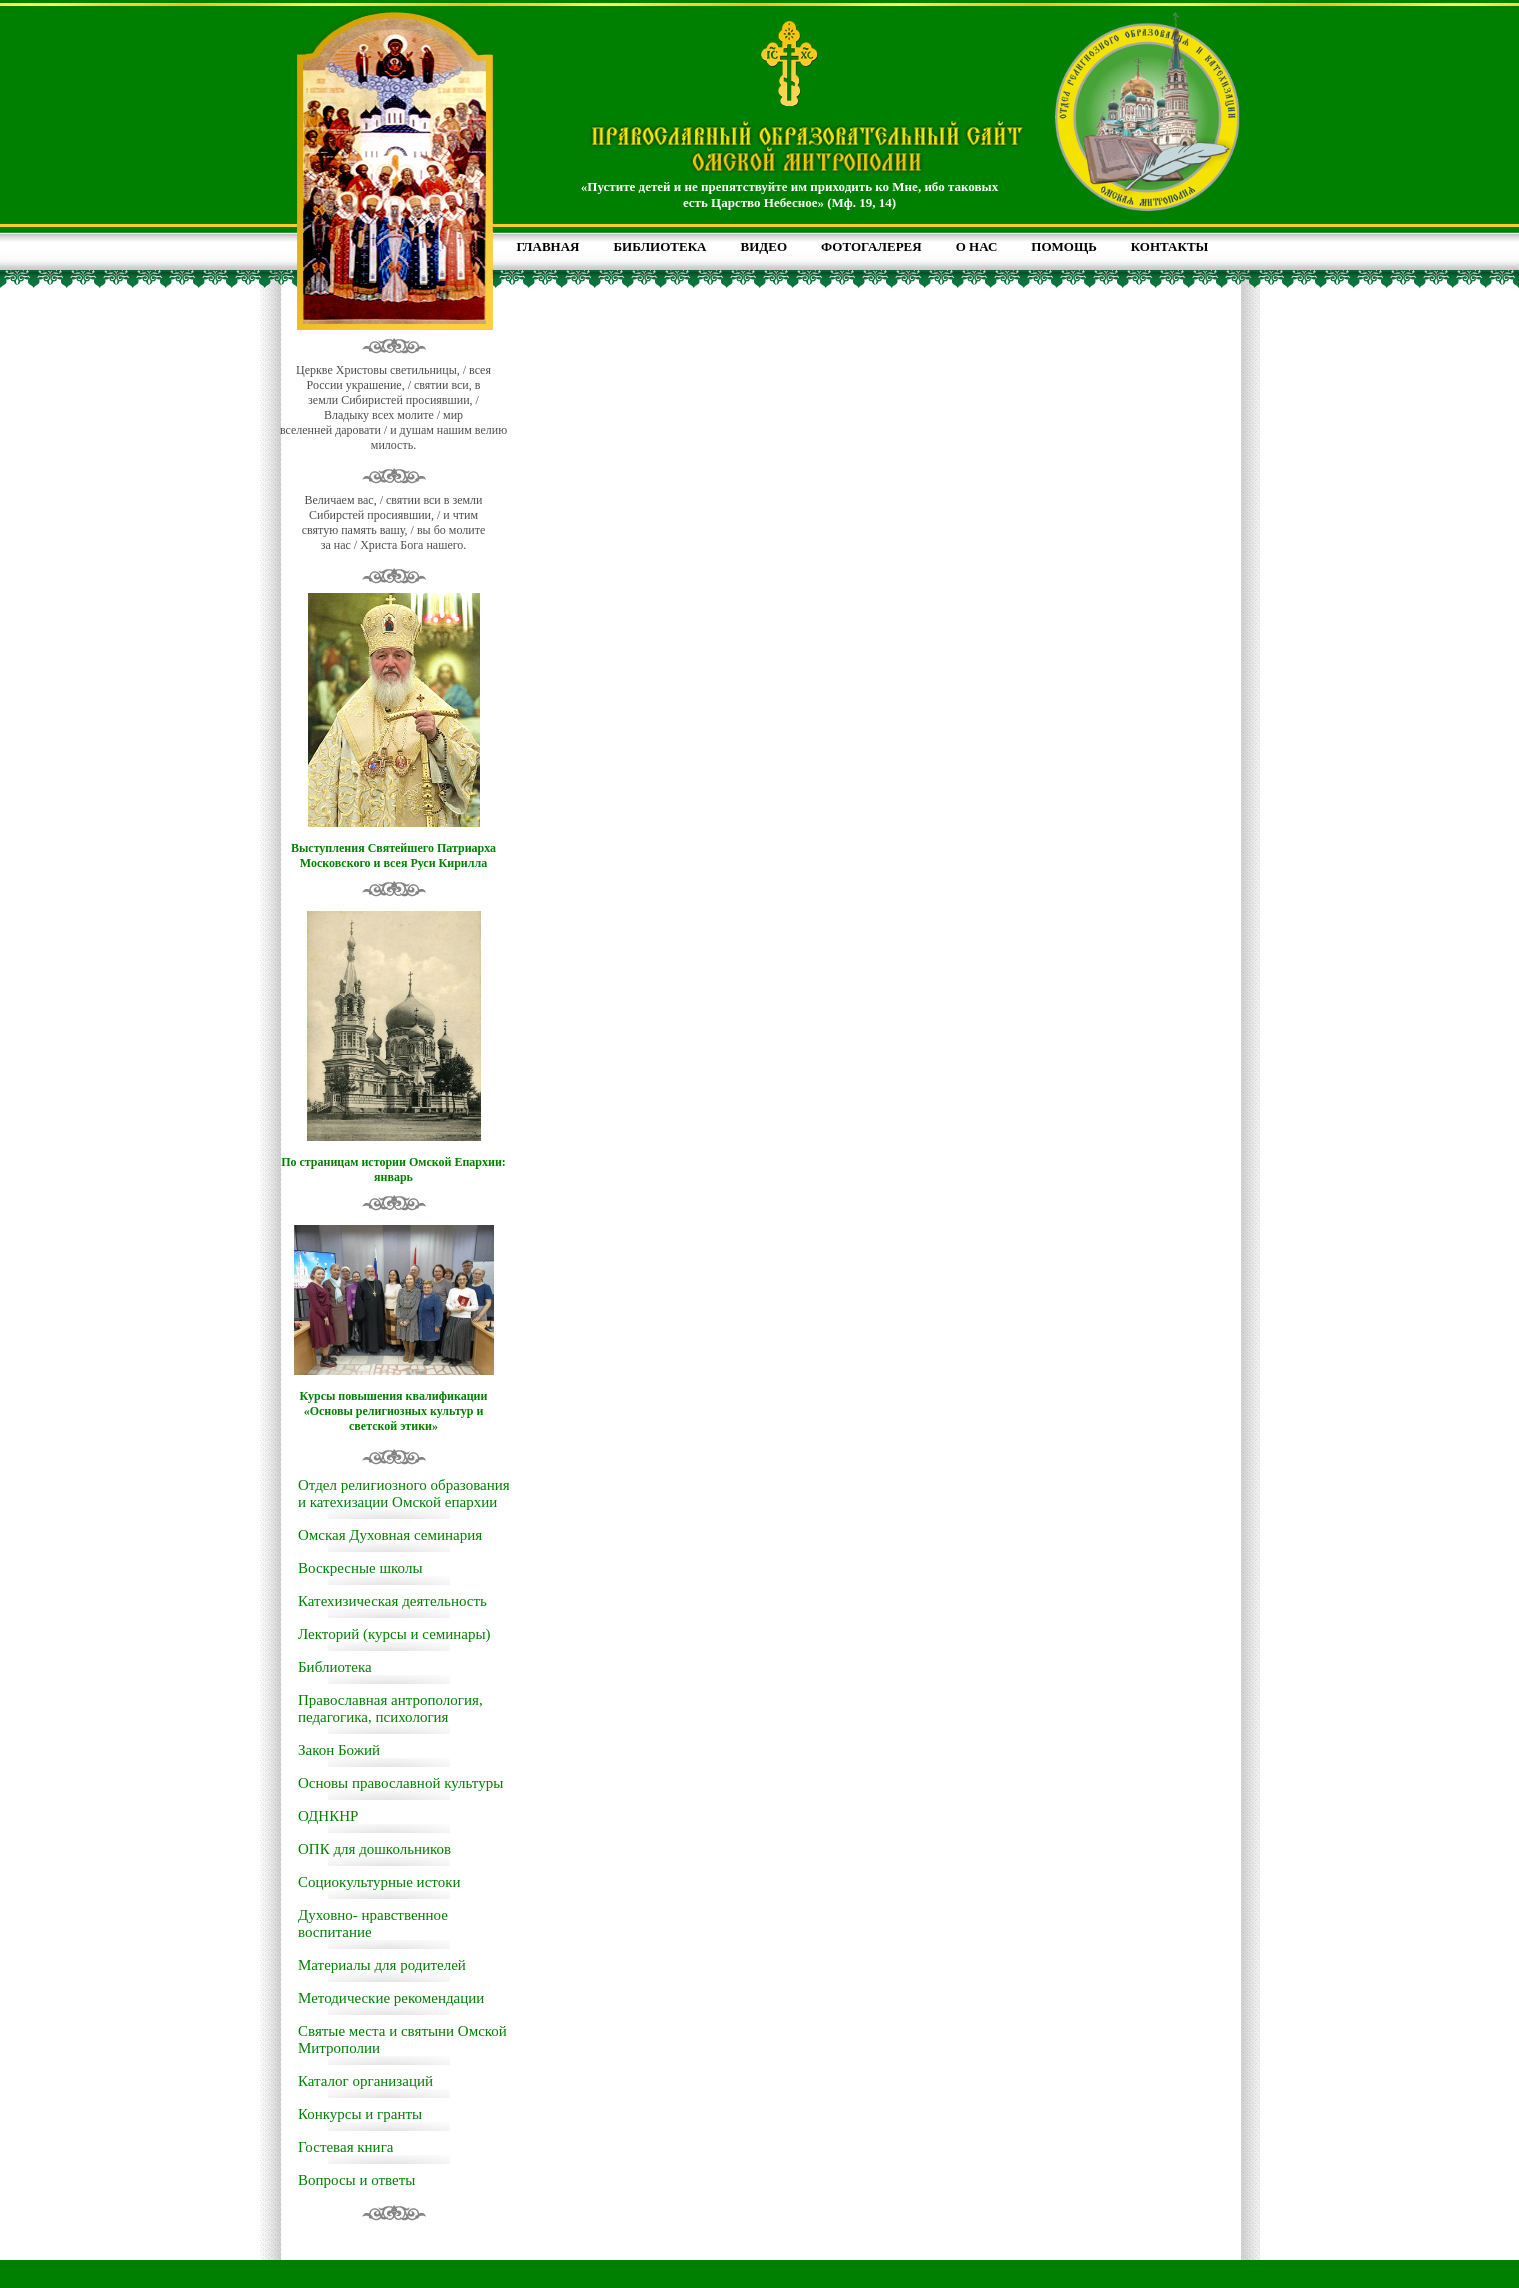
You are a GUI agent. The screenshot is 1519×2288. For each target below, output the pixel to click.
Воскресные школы (360, 1568)
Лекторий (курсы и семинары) (394, 1634)
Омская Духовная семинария (390, 1535)
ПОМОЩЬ (1063, 246)
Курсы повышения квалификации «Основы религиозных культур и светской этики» (394, 1411)
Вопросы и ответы (356, 2180)
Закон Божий (339, 1750)
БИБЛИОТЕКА (659, 246)
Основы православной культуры (400, 1783)
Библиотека (335, 1667)
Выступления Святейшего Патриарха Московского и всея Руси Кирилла (393, 855)
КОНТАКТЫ (1170, 246)
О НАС (977, 246)
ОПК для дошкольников (374, 1849)
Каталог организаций (365, 2081)
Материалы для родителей (382, 1965)
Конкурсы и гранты (360, 2114)
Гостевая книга (345, 2147)
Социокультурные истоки (379, 1882)
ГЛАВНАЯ (548, 246)
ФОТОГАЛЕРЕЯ (871, 246)
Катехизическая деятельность (392, 1601)
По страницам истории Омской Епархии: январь (393, 1169)
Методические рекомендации (391, 1998)
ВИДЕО (764, 246)
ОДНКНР (328, 1816)
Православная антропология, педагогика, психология (390, 1708)
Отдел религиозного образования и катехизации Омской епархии (404, 1493)
